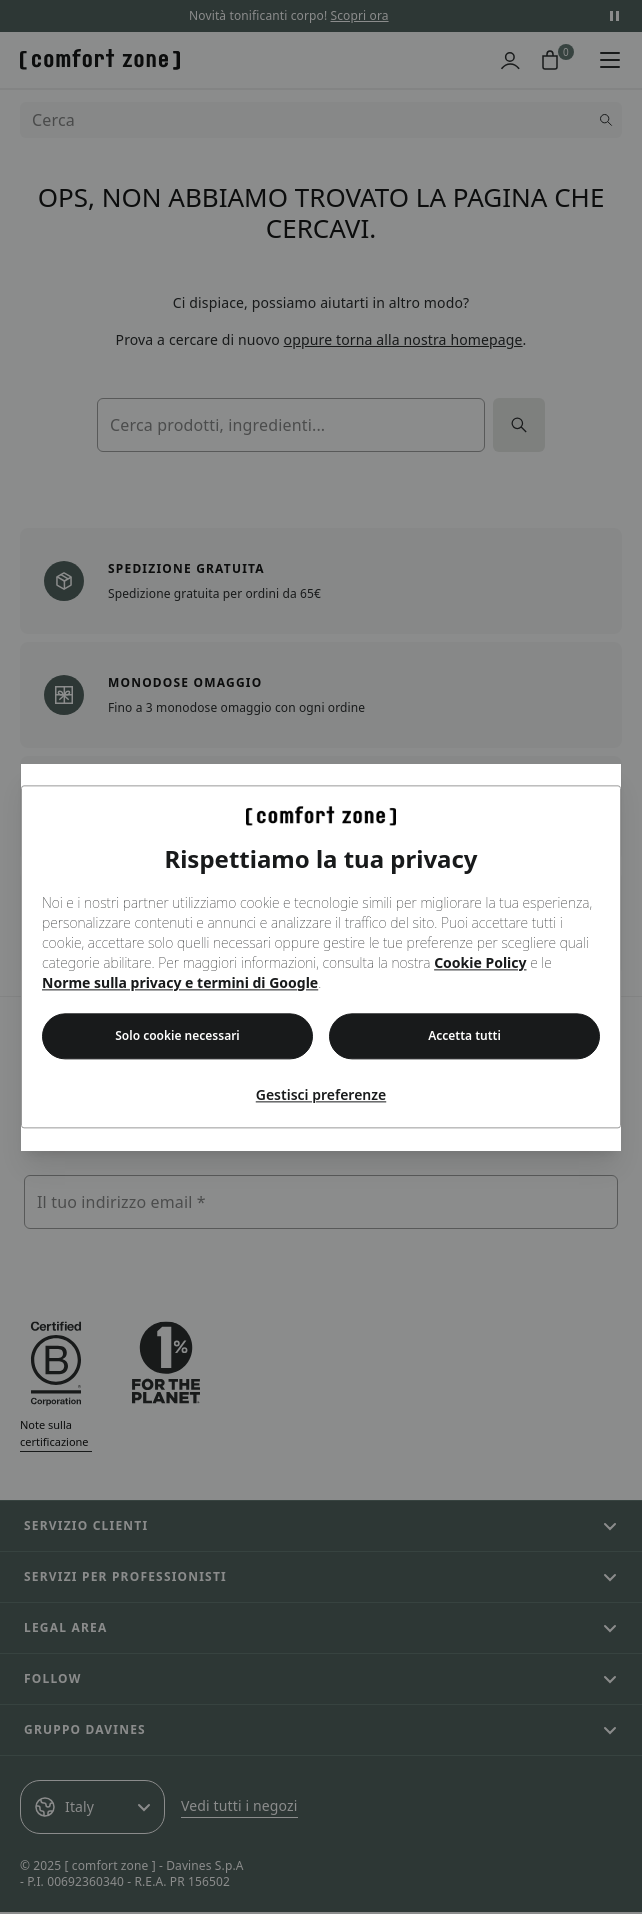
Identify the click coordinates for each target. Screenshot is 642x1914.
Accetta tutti (464, 1036)
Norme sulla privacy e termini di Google (180, 983)
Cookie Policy (480, 963)
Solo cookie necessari (177, 1036)
